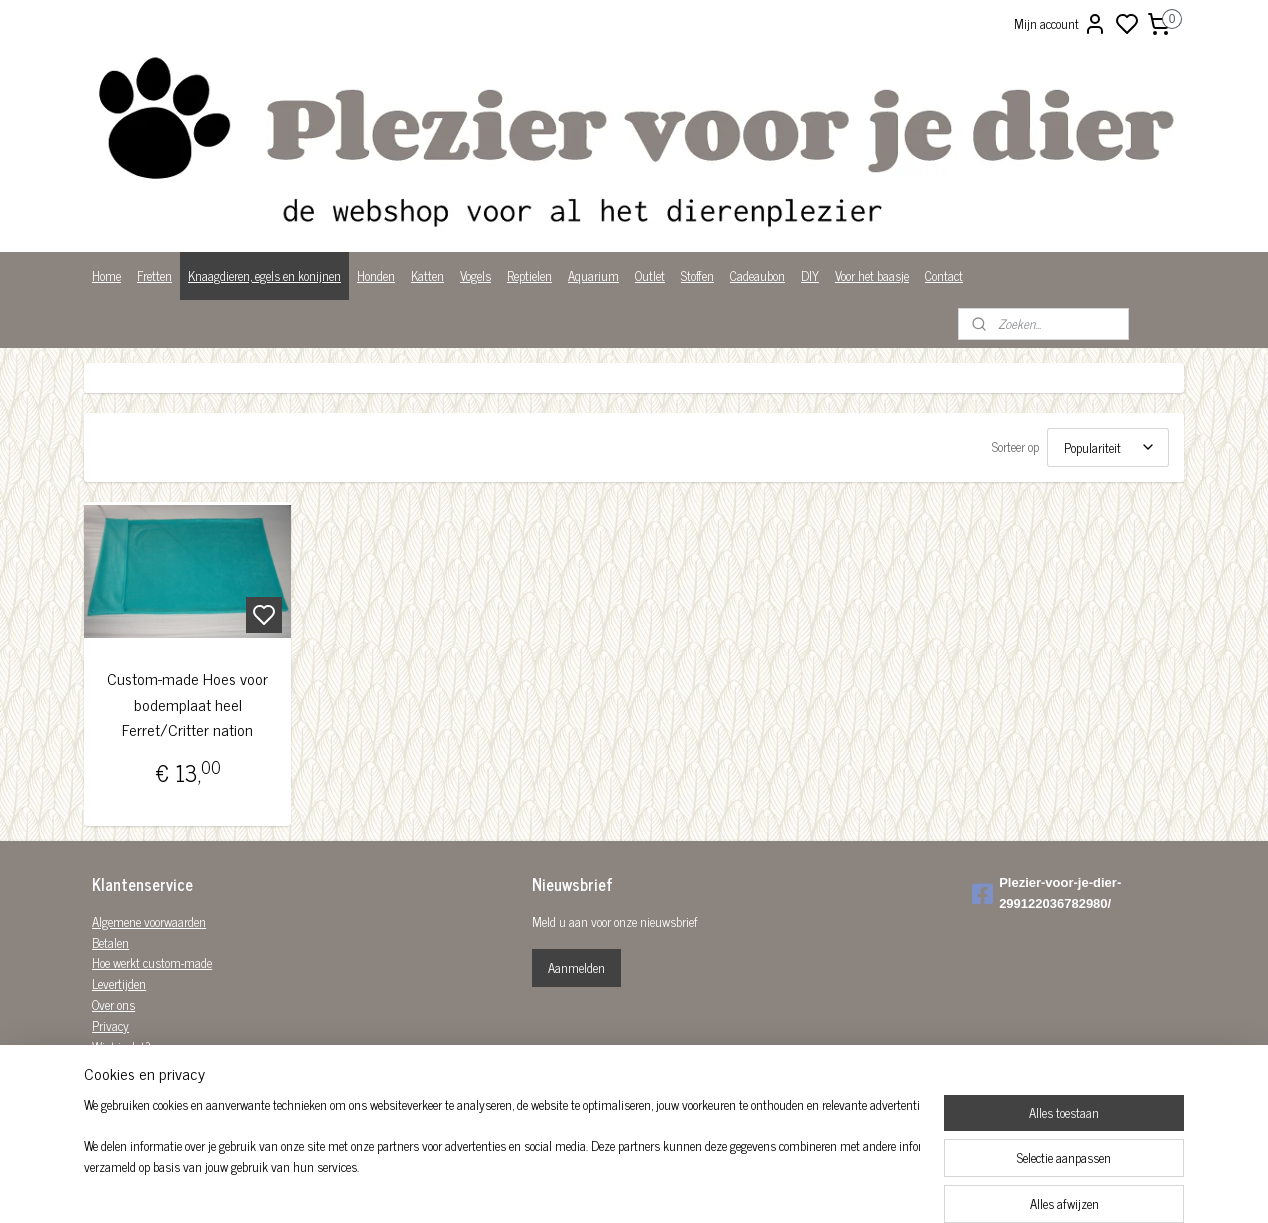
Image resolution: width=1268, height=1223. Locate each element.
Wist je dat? (121, 1046)
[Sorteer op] (1108, 447)
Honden (376, 275)
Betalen (110, 942)
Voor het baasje (872, 275)
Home (106, 275)
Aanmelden (576, 967)
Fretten (154, 275)
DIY (810, 275)
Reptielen (529, 275)
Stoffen (697, 275)
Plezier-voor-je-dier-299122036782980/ (1046, 893)
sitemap (702, 1186)
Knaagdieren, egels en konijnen (264, 275)
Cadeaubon (757, 275)
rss (732, 1186)
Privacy (110, 1025)
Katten (427, 275)
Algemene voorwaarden (149, 921)
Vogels (475, 275)
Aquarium (593, 275)
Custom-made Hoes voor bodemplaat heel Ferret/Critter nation (187, 704)
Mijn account (1060, 24)
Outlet (650, 275)
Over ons (113, 1004)
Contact (944, 275)
